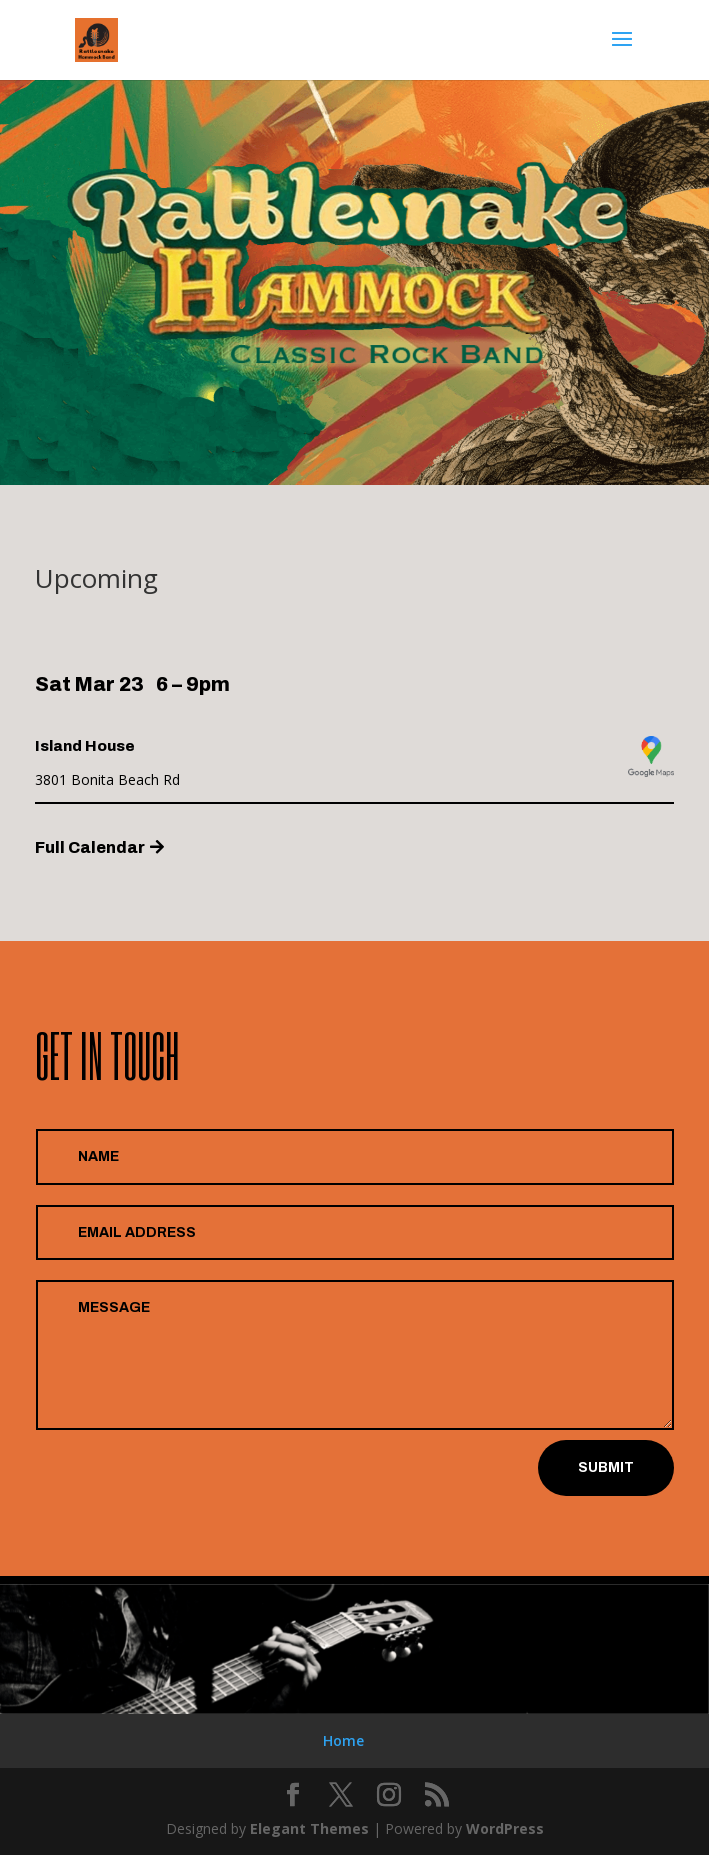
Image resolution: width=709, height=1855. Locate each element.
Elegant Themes (309, 1828)
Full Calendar (90, 847)
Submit (606, 1467)
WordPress (505, 1828)
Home (343, 1740)
